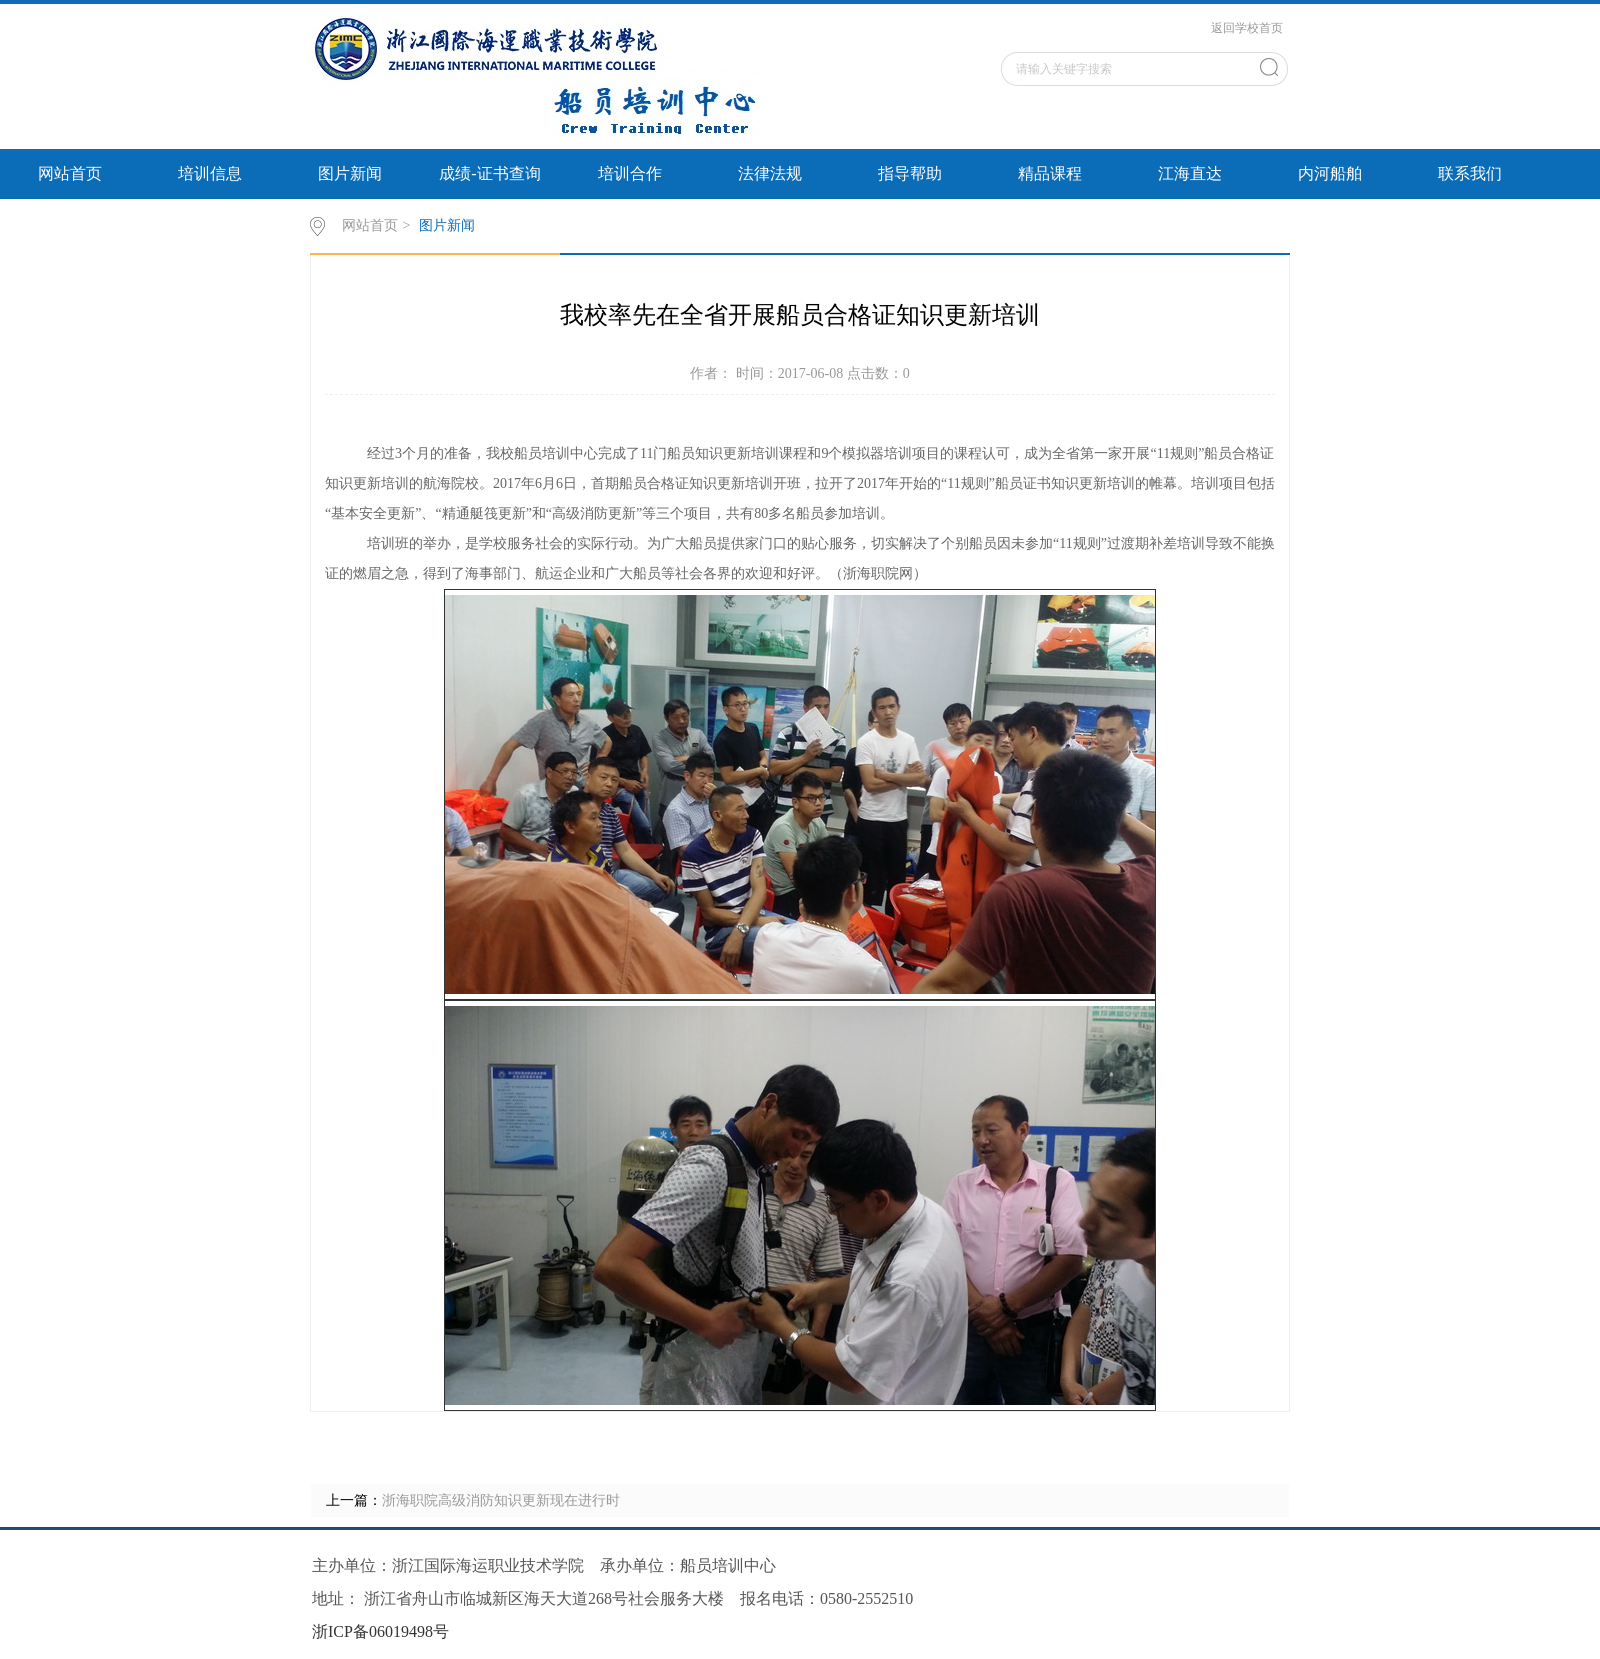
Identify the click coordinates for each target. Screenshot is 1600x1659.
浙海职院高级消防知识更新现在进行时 (501, 1500)
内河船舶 (1330, 173)
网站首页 (70, 173)
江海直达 (1190, 173)
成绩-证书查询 (489, 173)
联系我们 (1470, 173)
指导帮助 (910, 173)
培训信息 (210, 173)
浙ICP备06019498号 (380, 1631)
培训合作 (630, 173)
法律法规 (770, 173)
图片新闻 (350, 173)
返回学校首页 (1247, 28)
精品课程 (1050, 173)
